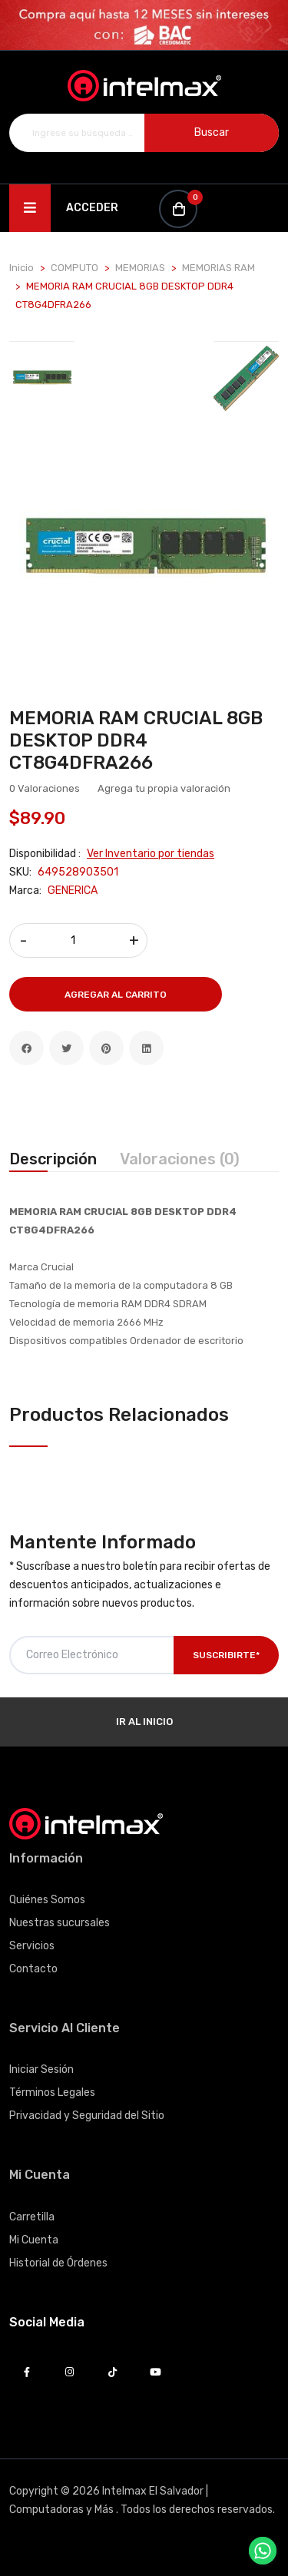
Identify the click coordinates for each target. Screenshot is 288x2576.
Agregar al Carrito (116, 994)
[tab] (41, 378)
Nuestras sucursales (59, 1922)
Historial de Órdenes (58, 2263)
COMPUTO (74, 267)
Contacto (33, 1968)
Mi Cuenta (33, 2240)
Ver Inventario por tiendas (150, 853)
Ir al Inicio (144, 1721)
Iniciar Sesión (41, 2069)
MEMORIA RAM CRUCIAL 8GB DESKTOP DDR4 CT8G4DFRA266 (136, 740)
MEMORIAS (140, 267)
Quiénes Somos (47, 1899)
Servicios (32, 1945)
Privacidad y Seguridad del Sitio (86, 2115)
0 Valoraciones (44, 788)
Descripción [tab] (53, 1159)
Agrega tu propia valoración (164, 788)
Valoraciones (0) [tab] (180, 1159)
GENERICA (73, 890)
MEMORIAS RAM (218, 267)
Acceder (92, 207)
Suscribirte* (226, 1655)
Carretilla (32, 2216)
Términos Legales (52, 2092)
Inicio (21, 267)
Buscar (211, 132)
